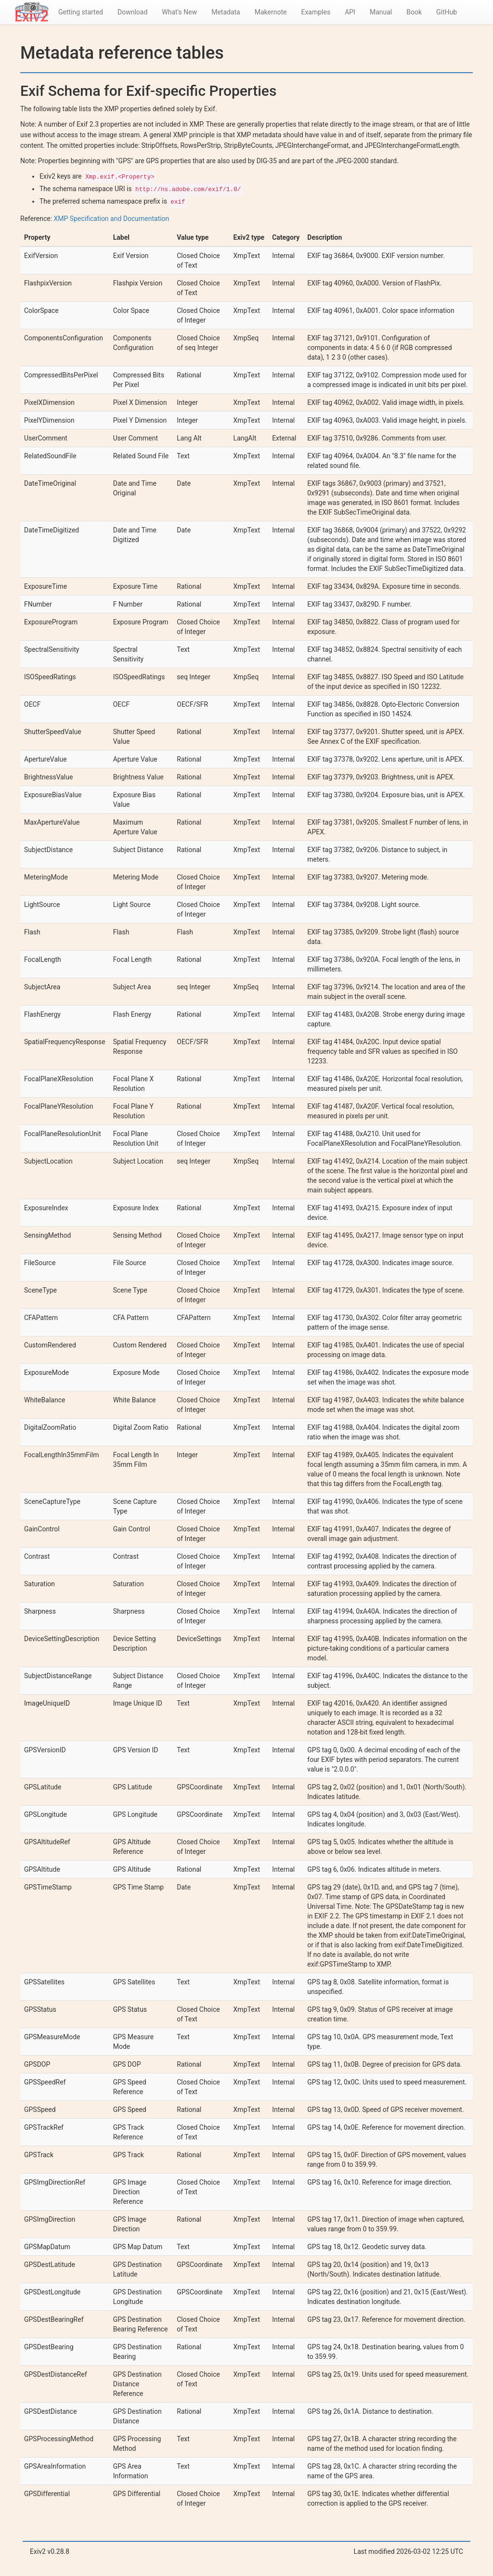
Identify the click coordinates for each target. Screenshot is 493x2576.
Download (132, 12)
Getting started (80, 12)
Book (414, 12)
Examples (315, 12)
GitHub (446, 12)
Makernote (271, 12)
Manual (381, 12)
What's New (179, 12)
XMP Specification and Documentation (111, 218)
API (350, 12)
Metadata (225, 12)
